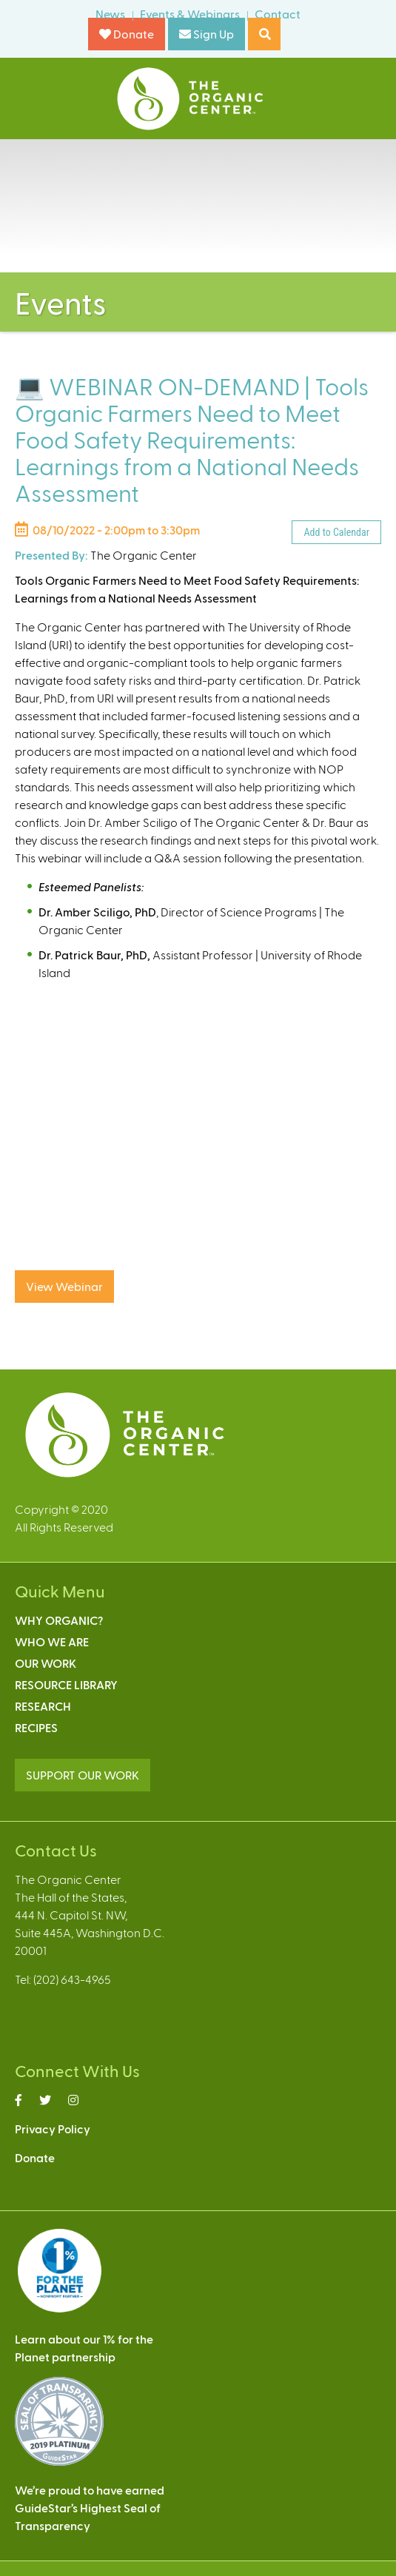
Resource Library (66, 1684)
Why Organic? (59, 1620)
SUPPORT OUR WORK (82, 1775)
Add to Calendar (336, 532)
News (110, 14)
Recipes (36, 1727)
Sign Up (206, 34)
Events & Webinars (190, 14)
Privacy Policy (52, 2128)
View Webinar (64, 1286)
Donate (126, 34)
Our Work (45, 1663)
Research (43, 1706)
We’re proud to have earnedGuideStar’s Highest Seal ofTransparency (89, 2507)
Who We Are (52, 1641)
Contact (278, 14)
